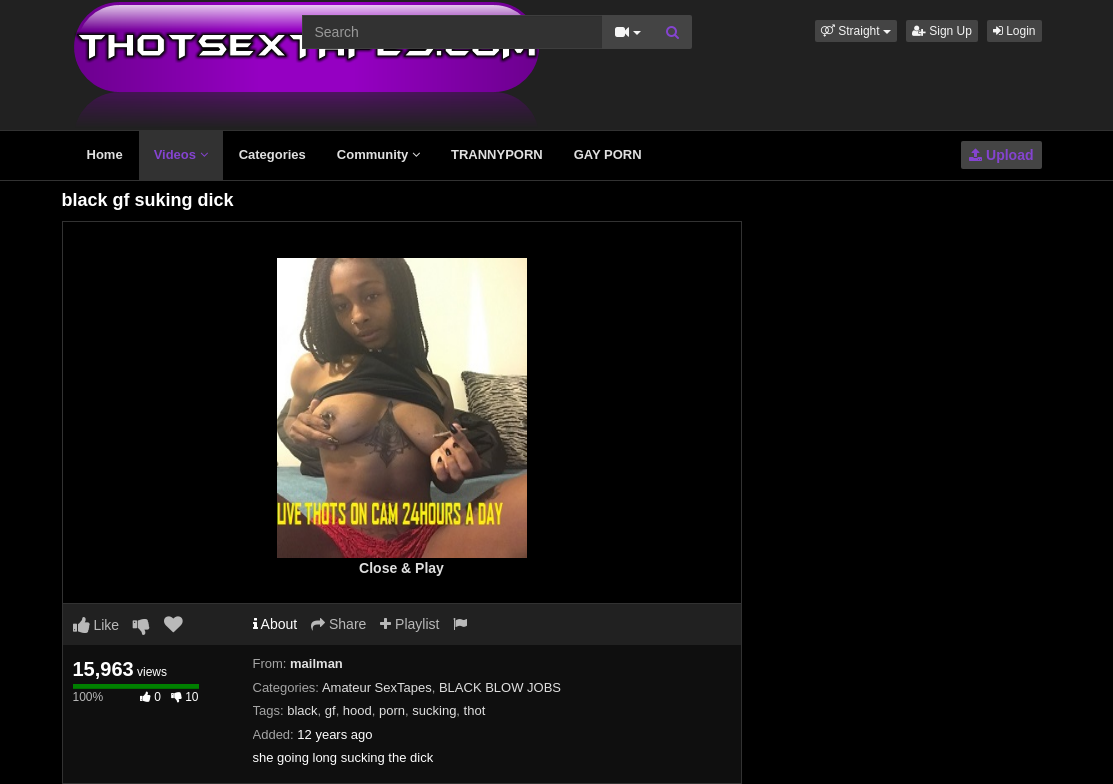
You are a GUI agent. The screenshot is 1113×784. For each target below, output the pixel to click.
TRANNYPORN (497, 154)
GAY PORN (608, 154)
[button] (856, 31)
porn (392, 710)
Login (1014, 31)
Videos (181, 154)
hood (357, 710)
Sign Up (942, 31)
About (275, 624)
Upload (1001, 155)
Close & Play (401, 568)
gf (330, 710)
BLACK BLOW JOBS (500, 687)
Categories (272, 154)
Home (105, 154)
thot (475, 710)
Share (338, 624)
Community (378, 154)
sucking (434, 710)
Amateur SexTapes (377, 687)
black (302, 710)
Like (96, 625)
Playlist (409, 624)
